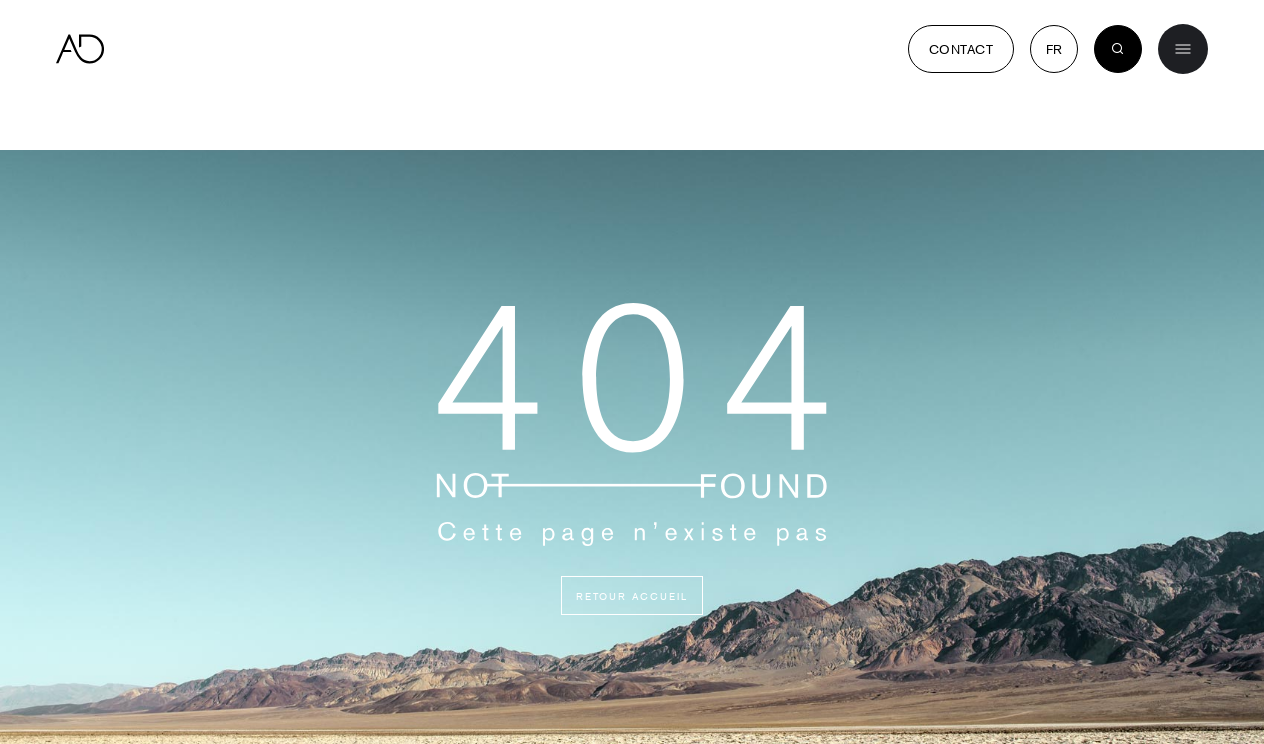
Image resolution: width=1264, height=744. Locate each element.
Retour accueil (632, 595)
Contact (961, 49)
